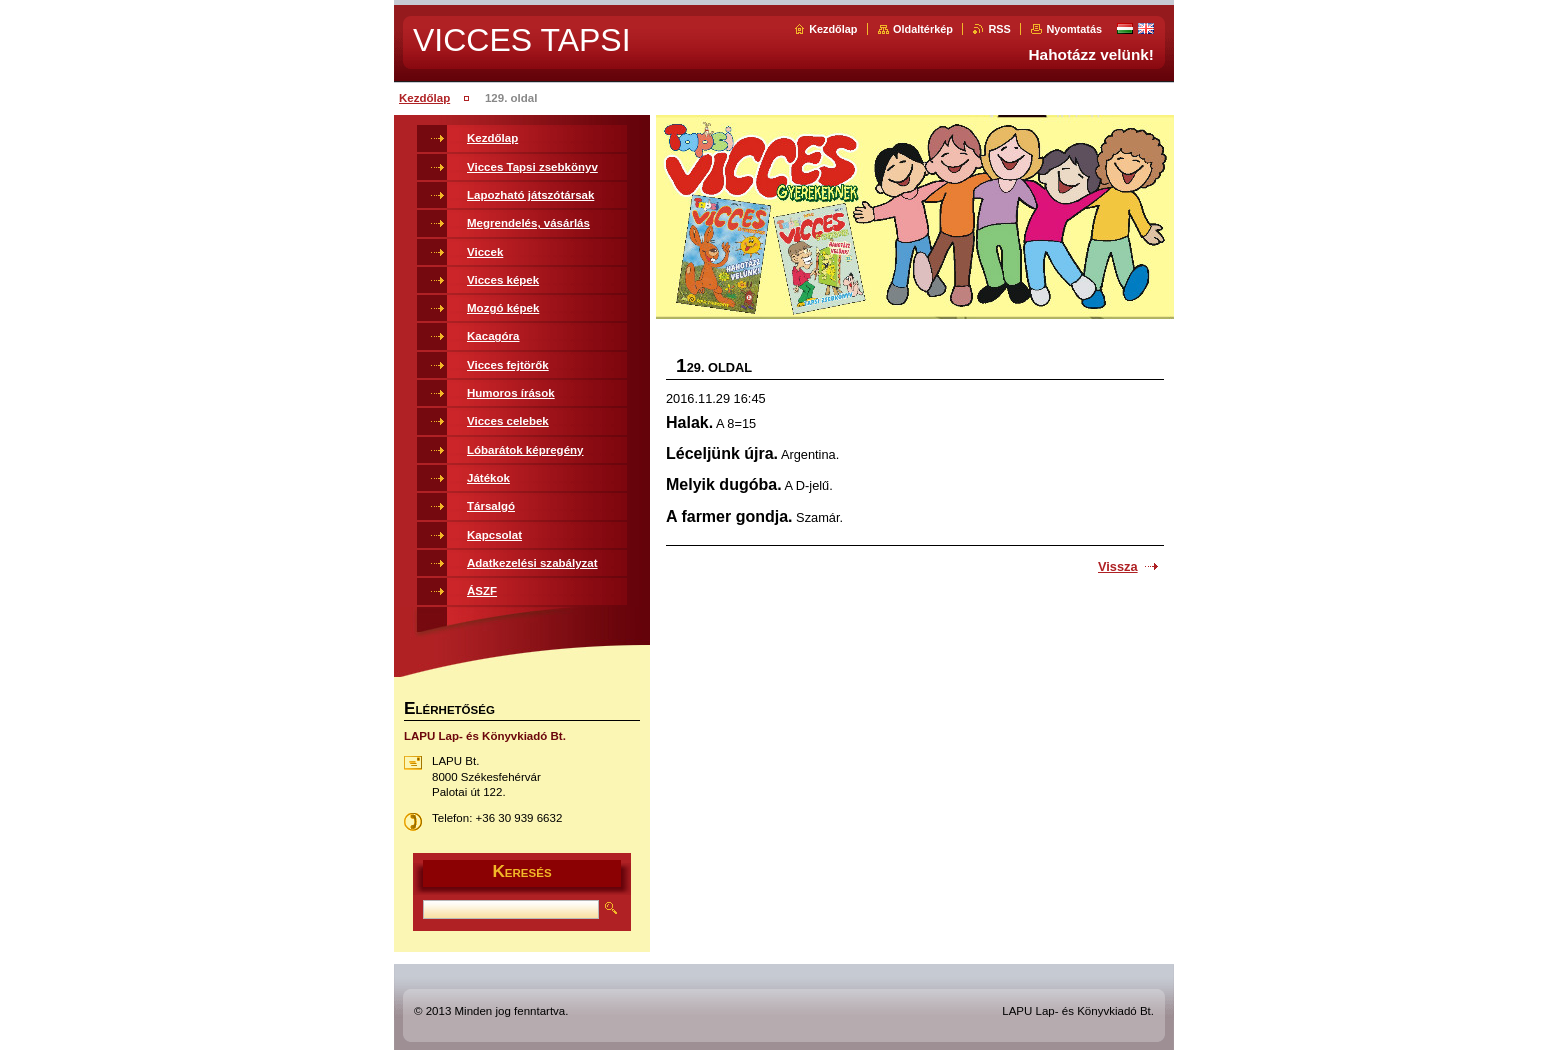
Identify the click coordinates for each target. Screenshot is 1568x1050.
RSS (999, 29)
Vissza (1118, 566)
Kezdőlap (833, 29)
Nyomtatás (1074, 29)
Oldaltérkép (923, 29)
